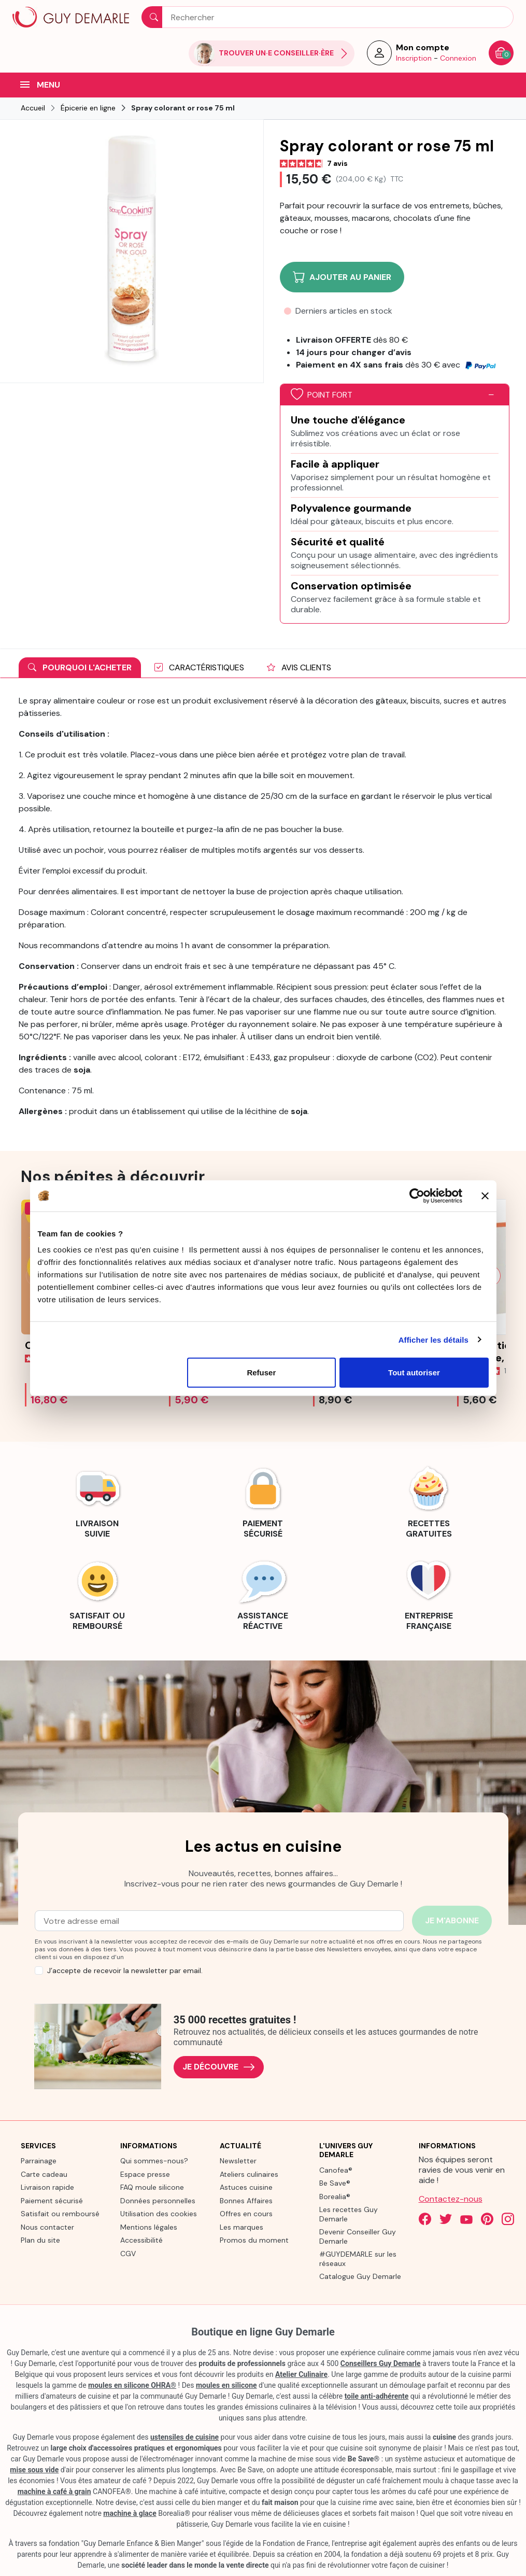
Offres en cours (246, 2213)
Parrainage (38, 2160)
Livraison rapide (47, 2187)
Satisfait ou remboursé (60, 2213)
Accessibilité (141, 2240)
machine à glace (129, 2513)
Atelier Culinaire (301, 2374)
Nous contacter (47, 2227)
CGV (128, 2253)
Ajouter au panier (342, 277)
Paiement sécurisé (52, 2200)
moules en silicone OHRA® (132, 2385)
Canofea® (335, 2170)
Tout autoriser (414, 1372)
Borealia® (334, 2196)
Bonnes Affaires (246, 2200)
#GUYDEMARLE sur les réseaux (357, 2258)
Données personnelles (157, 2200)
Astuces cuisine (246, 2187)
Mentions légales (148, 2227)
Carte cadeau (44, 2174)
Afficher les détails (433, 1339)
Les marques (241, 2227)
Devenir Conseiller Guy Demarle (357, 2236)
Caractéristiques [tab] (199, 667)
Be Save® (334, 2183)
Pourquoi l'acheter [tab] (80, 667)
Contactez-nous (450, 2198)
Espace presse (145, 2174)
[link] (97, 1500)
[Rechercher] (327, 17)
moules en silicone (226, 2385)
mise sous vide (34, 2470)
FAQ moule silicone (152, 2187)
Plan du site (40, 2240)
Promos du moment (254, 2240)
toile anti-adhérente (377, 2396)
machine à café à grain (54, 2491)
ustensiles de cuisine (184, 2437)
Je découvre (218, 2067)
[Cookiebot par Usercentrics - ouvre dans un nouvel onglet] (417, 1195)
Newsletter (238, 2160)
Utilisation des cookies (158, 2213)
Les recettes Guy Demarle (348, 2214)
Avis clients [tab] (299, 667)
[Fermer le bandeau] (485, 1195)
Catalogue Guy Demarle (360, 2276)
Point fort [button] (321, 394)
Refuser (261, 1372)
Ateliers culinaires (249, 2174)
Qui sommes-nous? (154, 2160)
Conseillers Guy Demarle (380, 2363)
